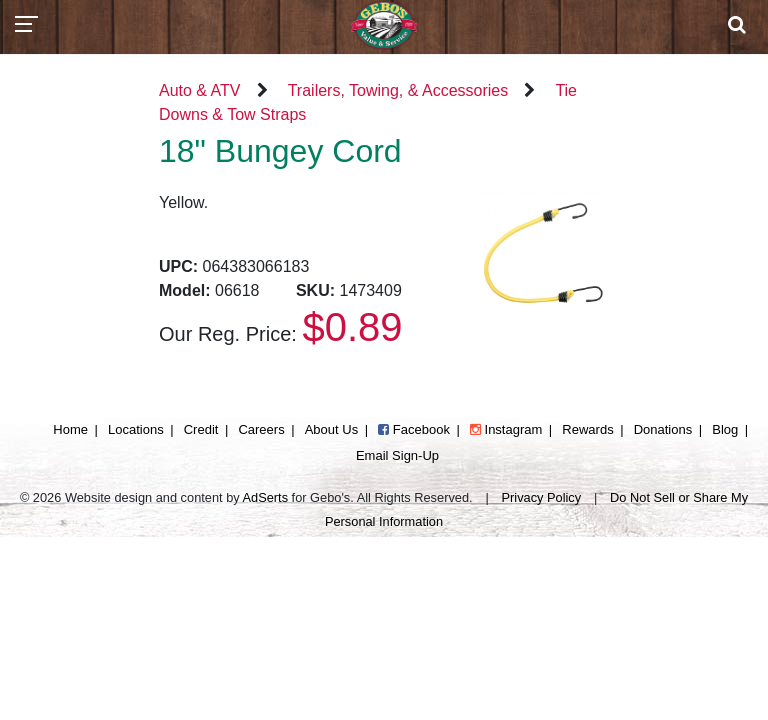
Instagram (506, 429)
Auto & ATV (200, 90)
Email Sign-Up (397, 455)
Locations (136, 429)
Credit (201, 429)
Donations (663, 429)
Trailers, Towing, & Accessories (398, 90)
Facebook (414, 429)
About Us (331, 429)
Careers (261, 429)
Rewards (587, 429)
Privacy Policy (542, 497)
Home (70, 429)
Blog (725, 429)
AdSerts (266, 497)
